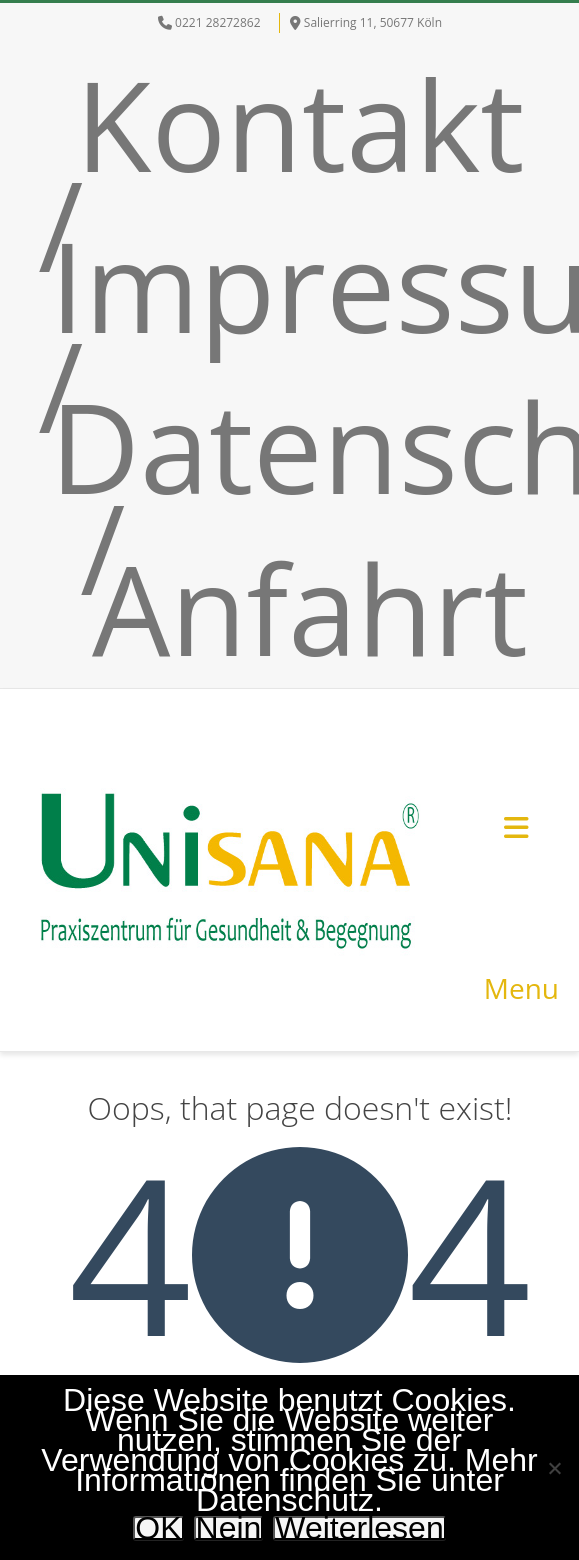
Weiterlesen (359, 1528)
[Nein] (554, 1468)
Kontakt (299, 124)
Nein (229, 1528)
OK (158, 1528)
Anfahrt (310, 608)
